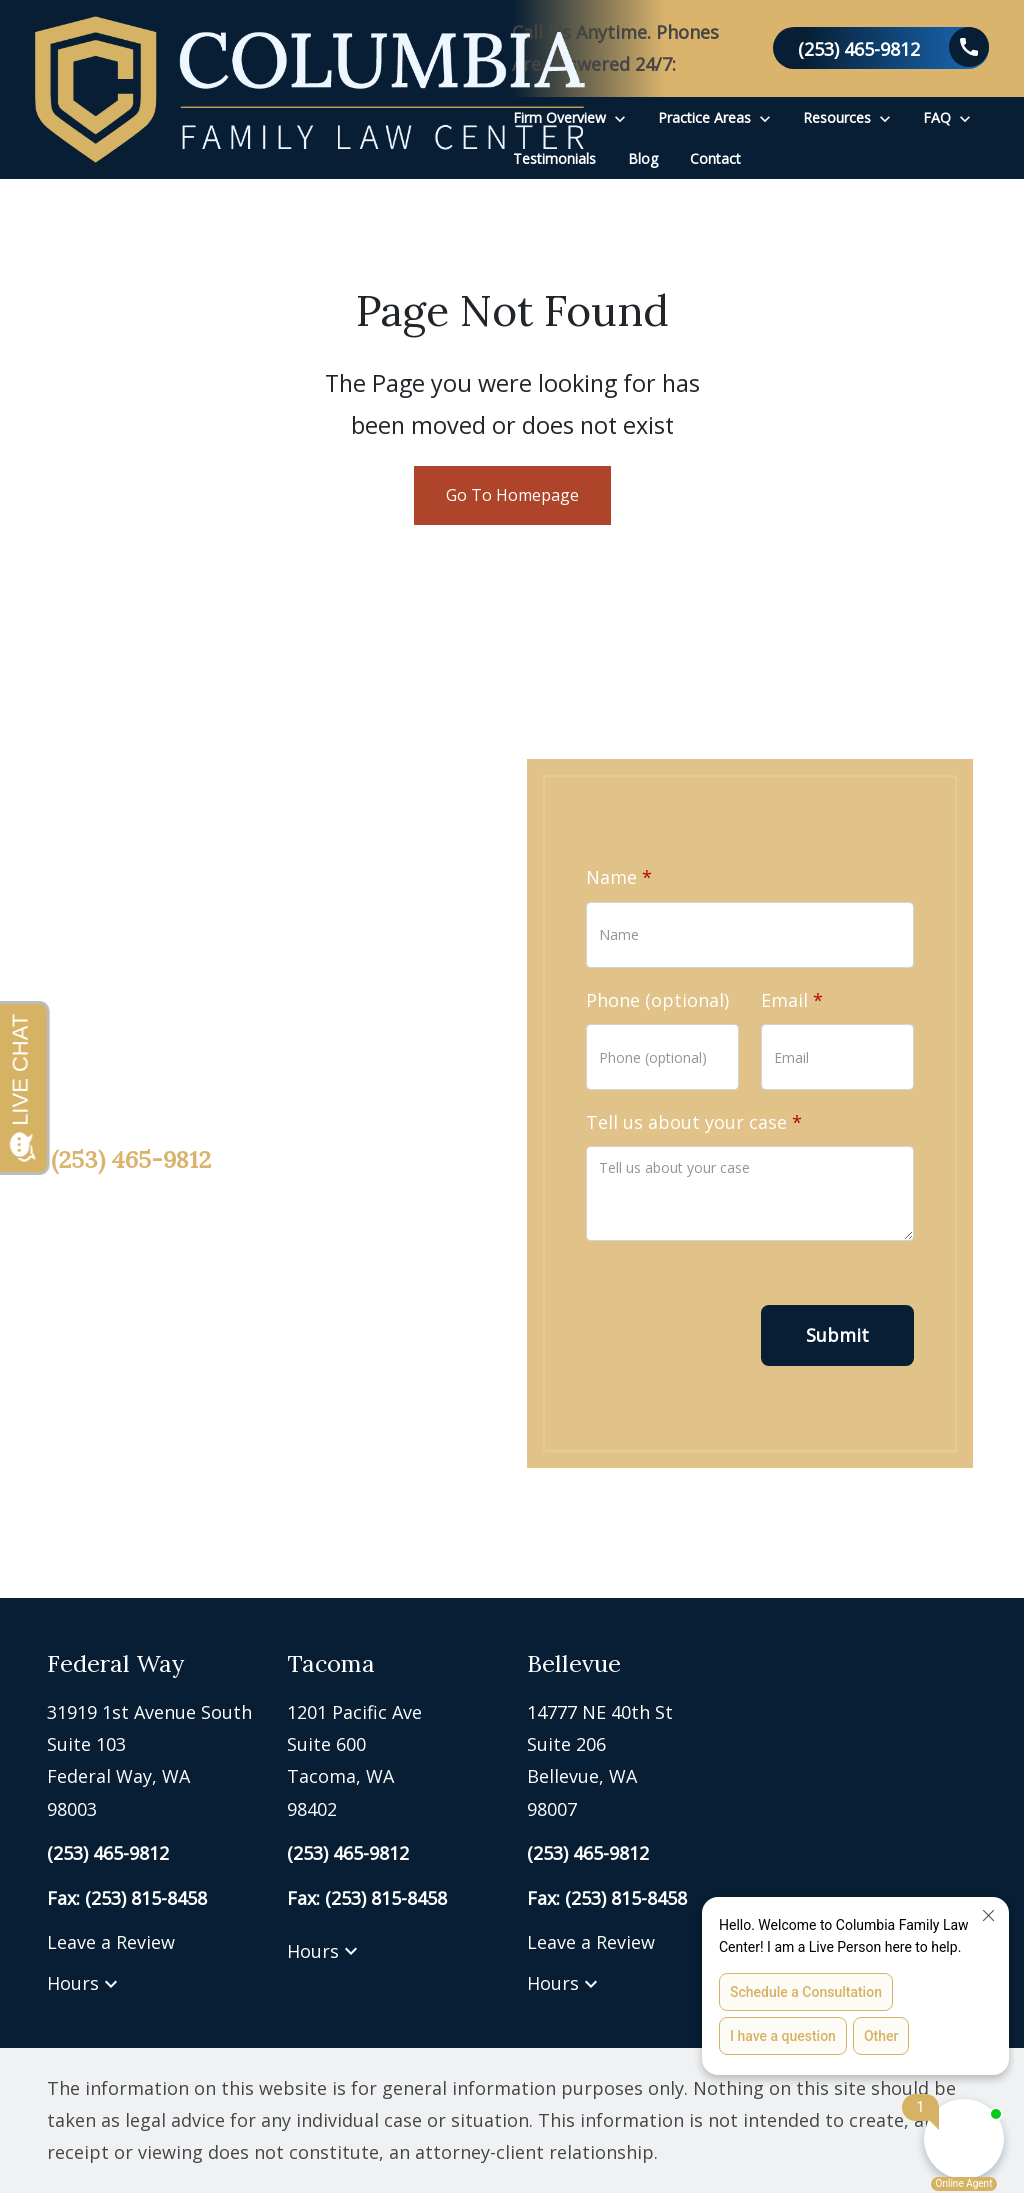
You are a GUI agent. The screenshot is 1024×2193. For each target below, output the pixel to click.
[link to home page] (310, 89)
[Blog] (643, 158)
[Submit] (837, 1335)
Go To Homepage (512, 495)
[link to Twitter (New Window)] (136, 1347)
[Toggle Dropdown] (620, 117)
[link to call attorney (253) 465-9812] (881, 48)
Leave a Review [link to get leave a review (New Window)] (111, 1942)
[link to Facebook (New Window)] (71, 1347)
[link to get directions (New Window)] (152, 1761)
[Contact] (715, 158)
